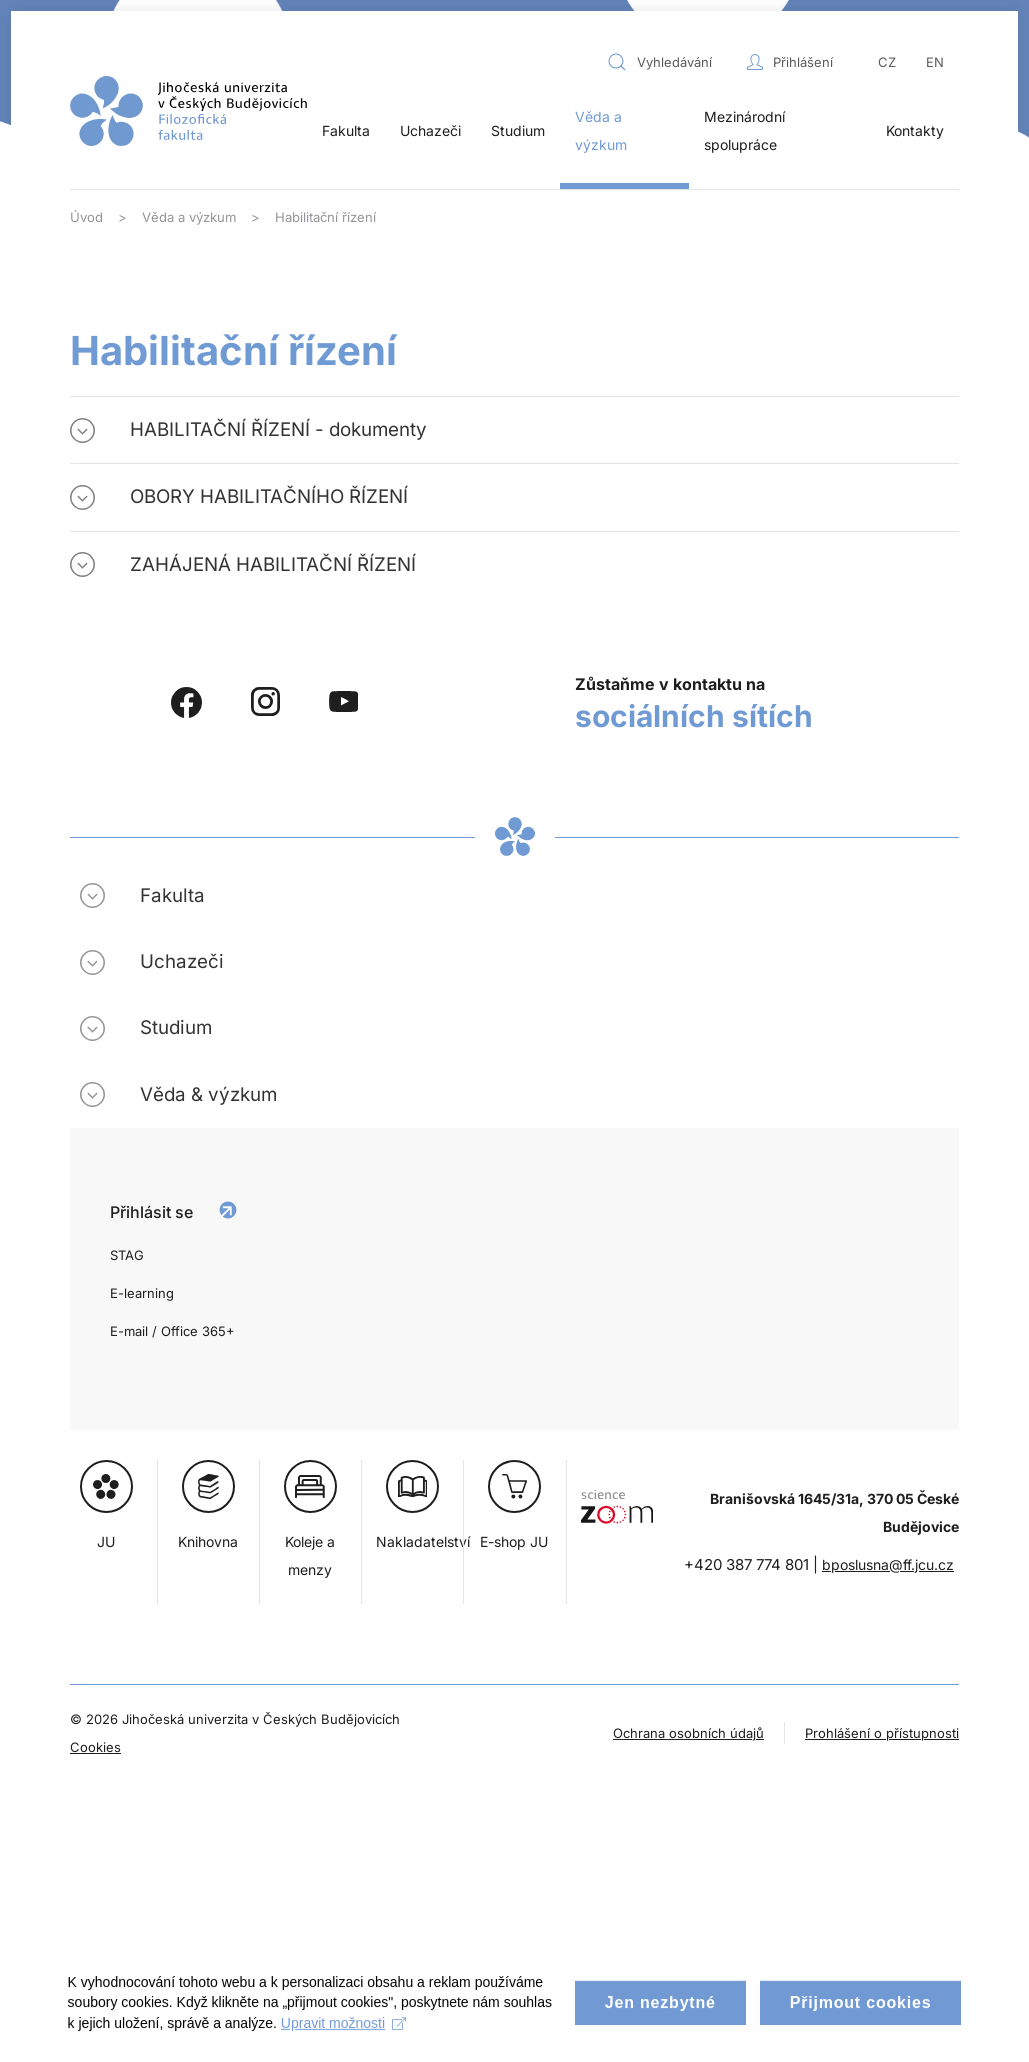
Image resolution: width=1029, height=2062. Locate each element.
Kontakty (915, 130)
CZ (887, 62)
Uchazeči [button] (430, 130)
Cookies (95, 1747)
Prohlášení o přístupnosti (882, 1733)
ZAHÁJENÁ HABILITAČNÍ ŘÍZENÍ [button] (273, 564)
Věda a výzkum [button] (601, 130)
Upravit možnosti (397, 2039)
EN (935, 62)
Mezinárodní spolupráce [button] (744, 130)
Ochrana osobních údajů (688, 1733)
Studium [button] (518, 130)
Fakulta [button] (346, 130)
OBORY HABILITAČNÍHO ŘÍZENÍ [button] (269, 496)
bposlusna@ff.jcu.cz (888, 1564)
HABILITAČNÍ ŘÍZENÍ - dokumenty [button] (278, 429)
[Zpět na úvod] (188, 111)
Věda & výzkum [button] (208, 1094)
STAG (127, 1255)
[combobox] (672, 62)
